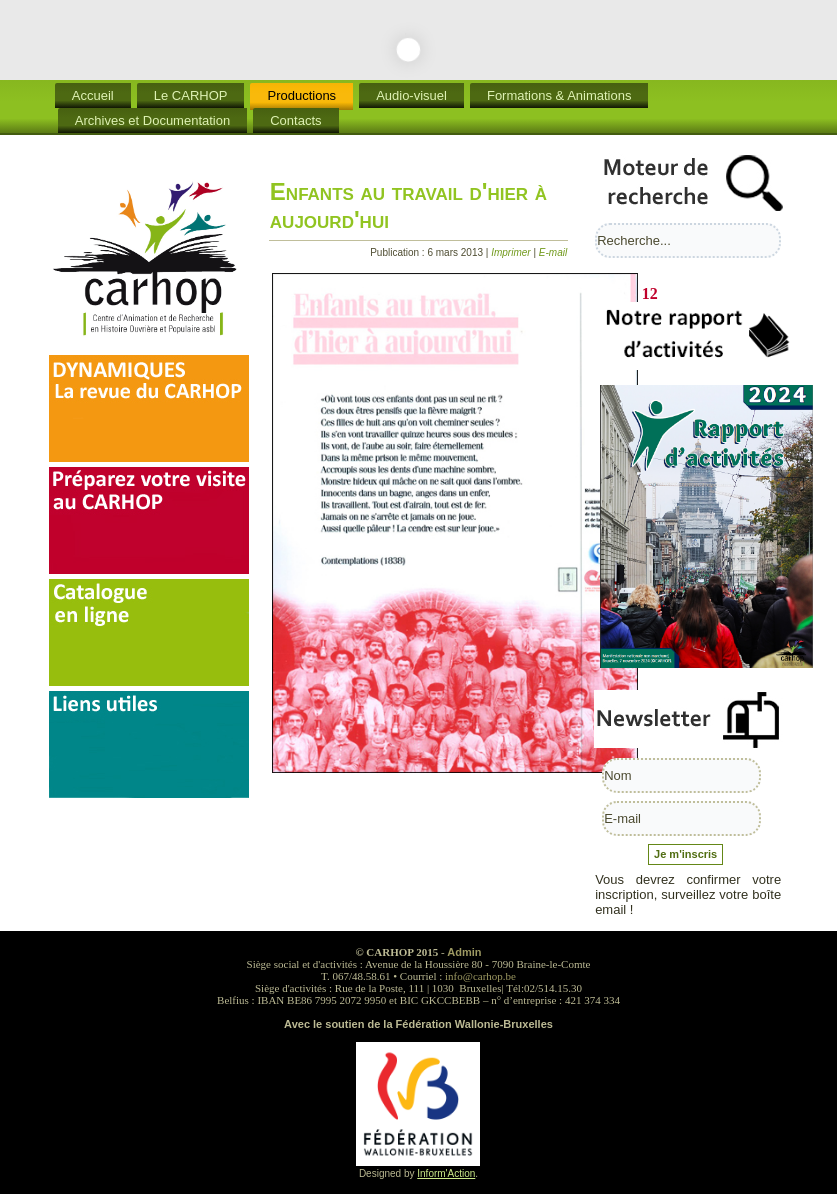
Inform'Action (446, 1173)
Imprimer (512, 252)
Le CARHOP (191, 95)
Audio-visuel (411, 95)
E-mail (553, 252)
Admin (464, 952)
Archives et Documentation (152, 120)
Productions (301, 95)
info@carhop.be (480, 976)
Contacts (295, 120)
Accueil (93, 95)
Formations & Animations (559, 95)
